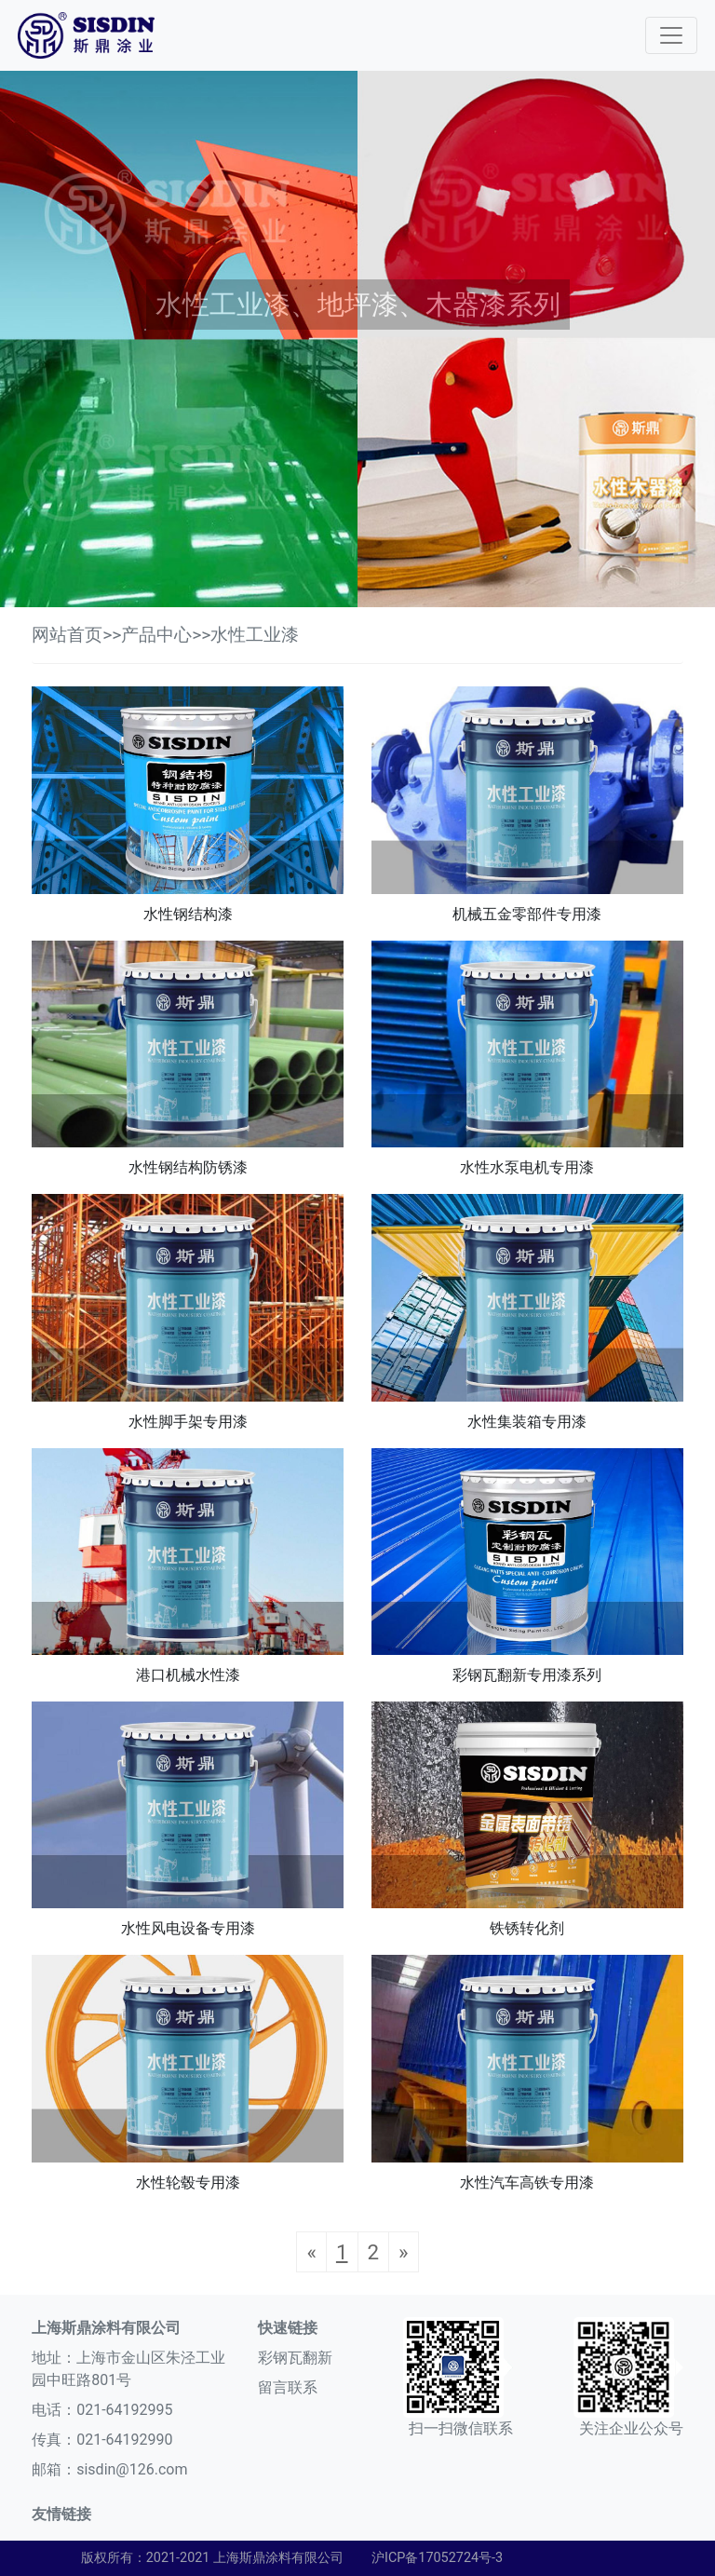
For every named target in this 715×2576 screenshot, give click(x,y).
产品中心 (156, 634)
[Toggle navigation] (671, 35)
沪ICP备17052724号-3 (437, 2558)
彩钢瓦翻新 (295, 2357)
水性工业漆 (254, 634)
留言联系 (287, 2387)
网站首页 (67, 634)
